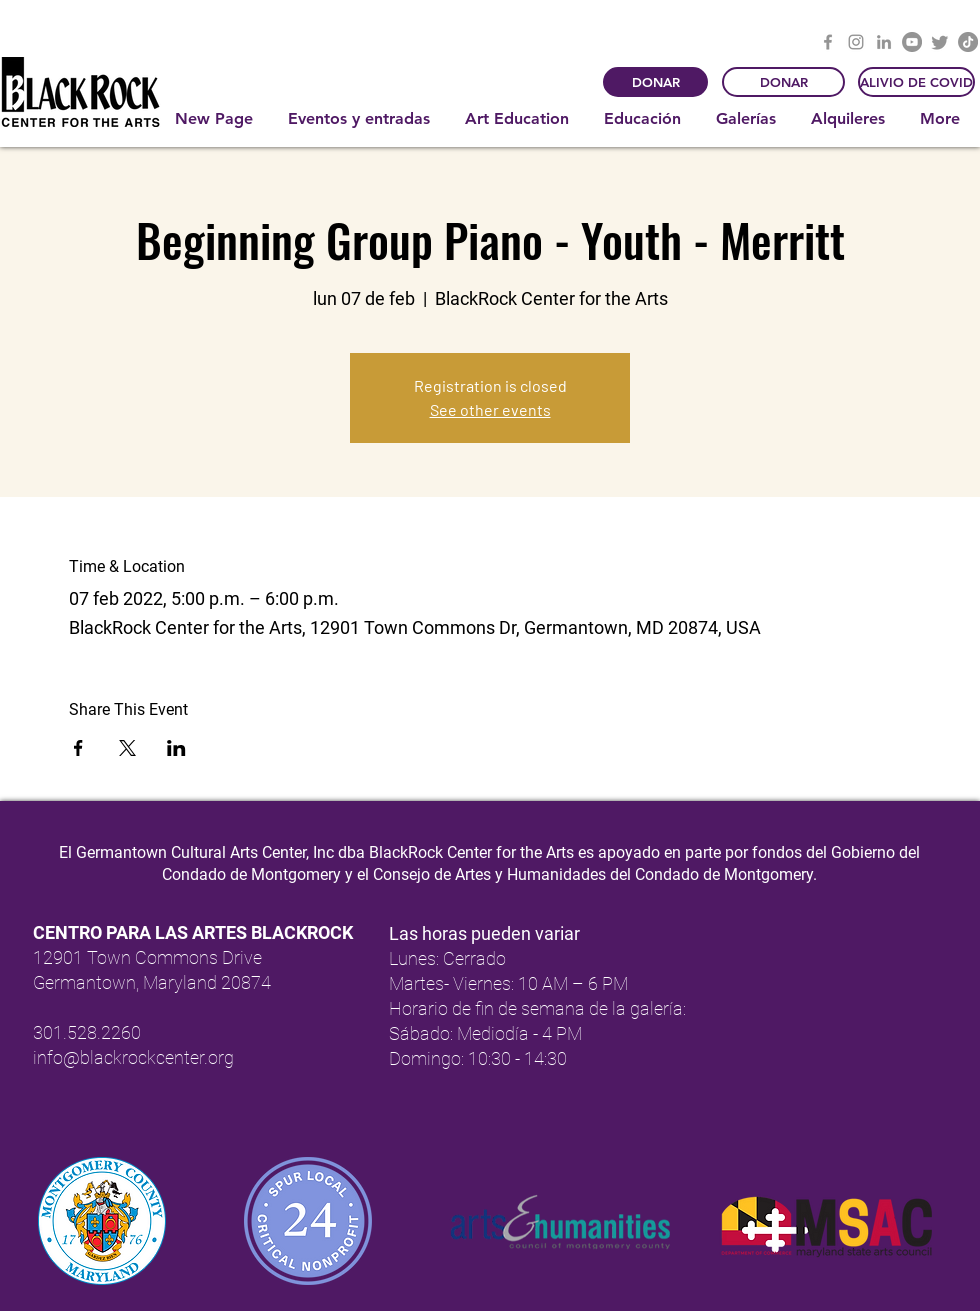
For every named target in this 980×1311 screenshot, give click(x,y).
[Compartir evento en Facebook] (78, 748)
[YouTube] (912, 42)
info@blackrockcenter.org (133, 1057)
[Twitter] (940, 42)
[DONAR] (655, 82)
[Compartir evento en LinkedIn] (176, 748)
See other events (490, 409)
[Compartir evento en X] (127, 748)
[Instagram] (856, 42)
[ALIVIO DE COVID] (916, 82)
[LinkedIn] (884, 42)
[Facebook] (828, 42)
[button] (361, 119)
